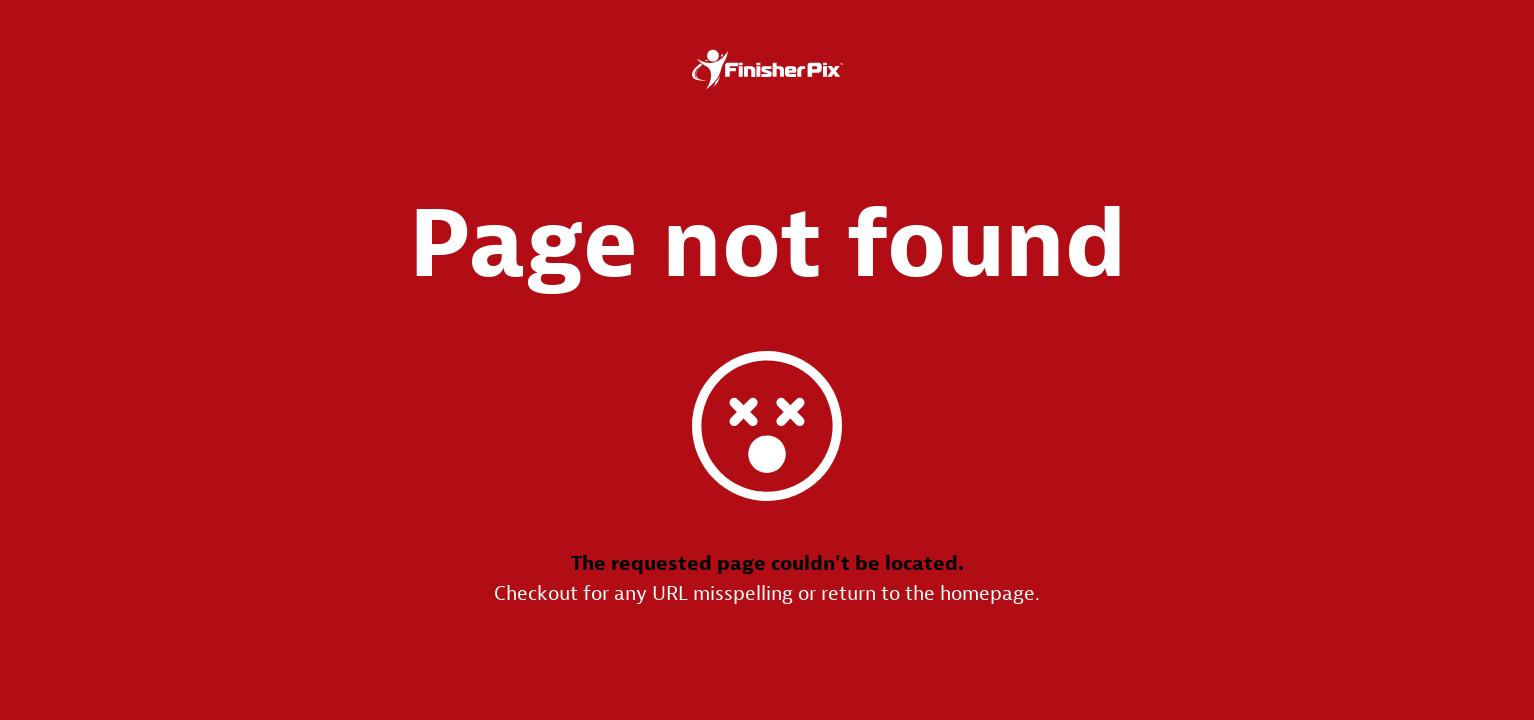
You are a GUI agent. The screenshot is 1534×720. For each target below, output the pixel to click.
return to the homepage (928, 593)
